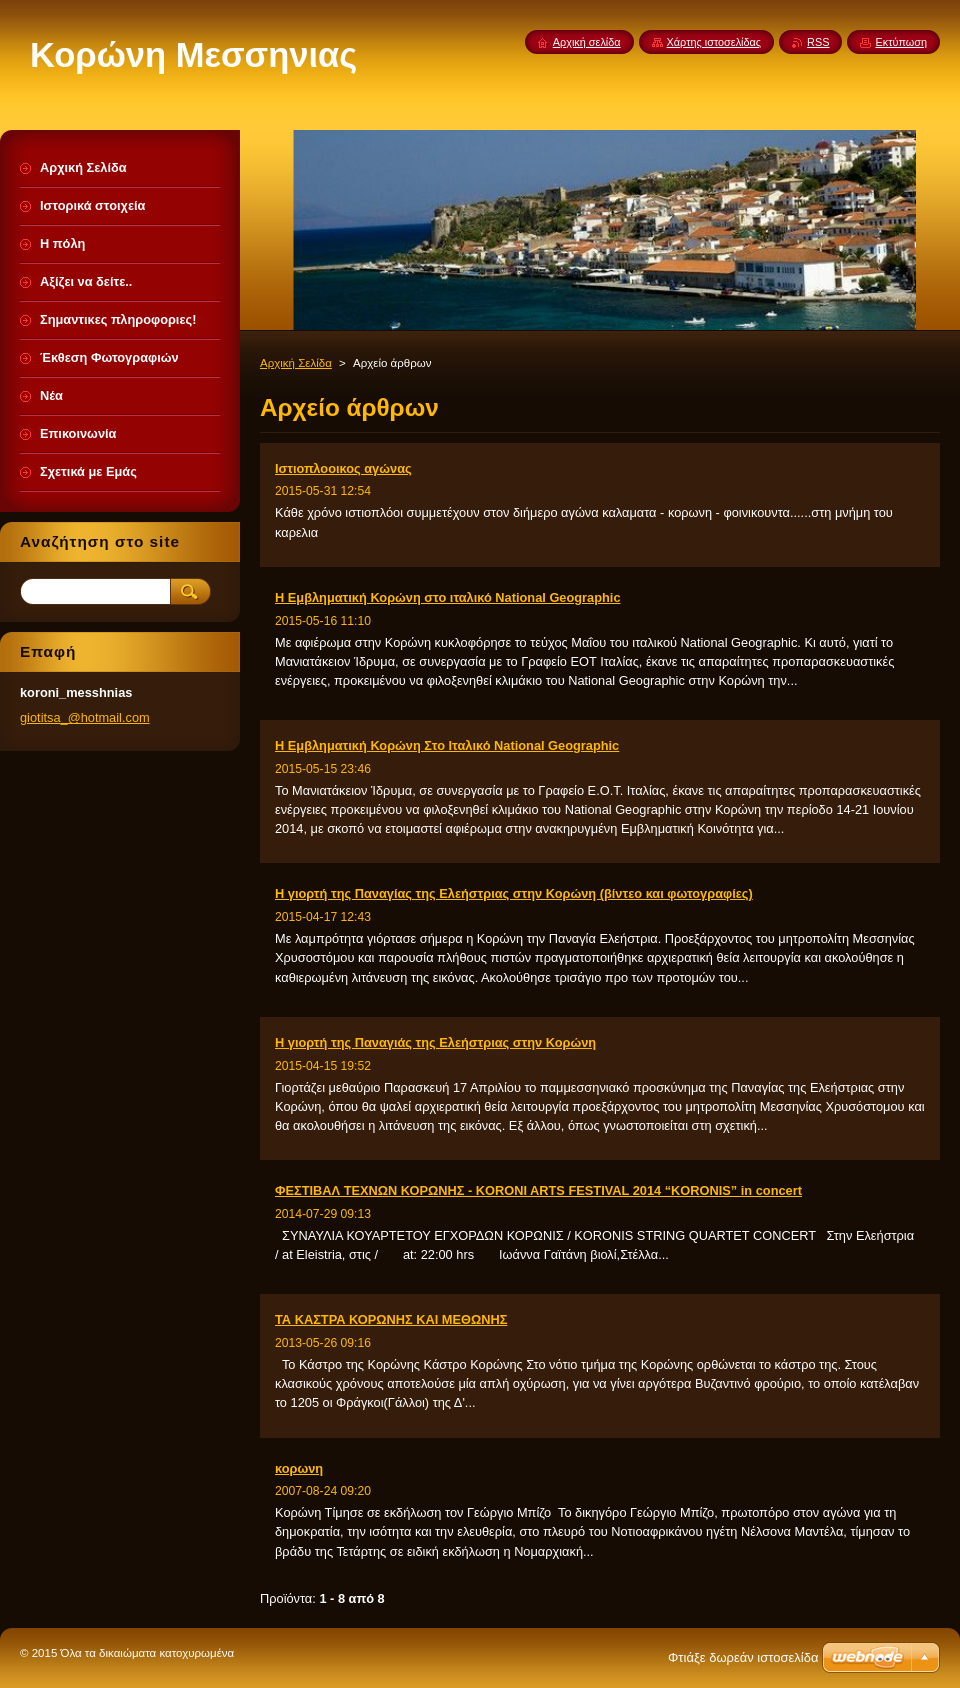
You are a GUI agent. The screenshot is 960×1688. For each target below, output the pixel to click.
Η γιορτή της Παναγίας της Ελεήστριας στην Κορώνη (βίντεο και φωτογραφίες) (514, 893)
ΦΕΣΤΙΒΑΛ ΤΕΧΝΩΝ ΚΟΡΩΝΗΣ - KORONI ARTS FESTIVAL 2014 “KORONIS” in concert (538, 1190)
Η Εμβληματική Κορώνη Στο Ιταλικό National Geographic (447, 745)
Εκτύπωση (901, 42)
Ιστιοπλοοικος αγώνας (343, 468)
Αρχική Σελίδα (296, 363)
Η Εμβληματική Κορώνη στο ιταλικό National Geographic (448, 597)
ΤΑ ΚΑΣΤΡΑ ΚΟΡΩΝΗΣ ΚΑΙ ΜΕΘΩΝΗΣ (391, 1319)
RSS (818, 42)
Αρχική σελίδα (587, 42)
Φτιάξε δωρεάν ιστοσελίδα (743, 1657)
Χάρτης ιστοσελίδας (714, 42)
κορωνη (299, 1468)
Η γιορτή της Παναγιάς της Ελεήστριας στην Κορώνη (435, 1042)
